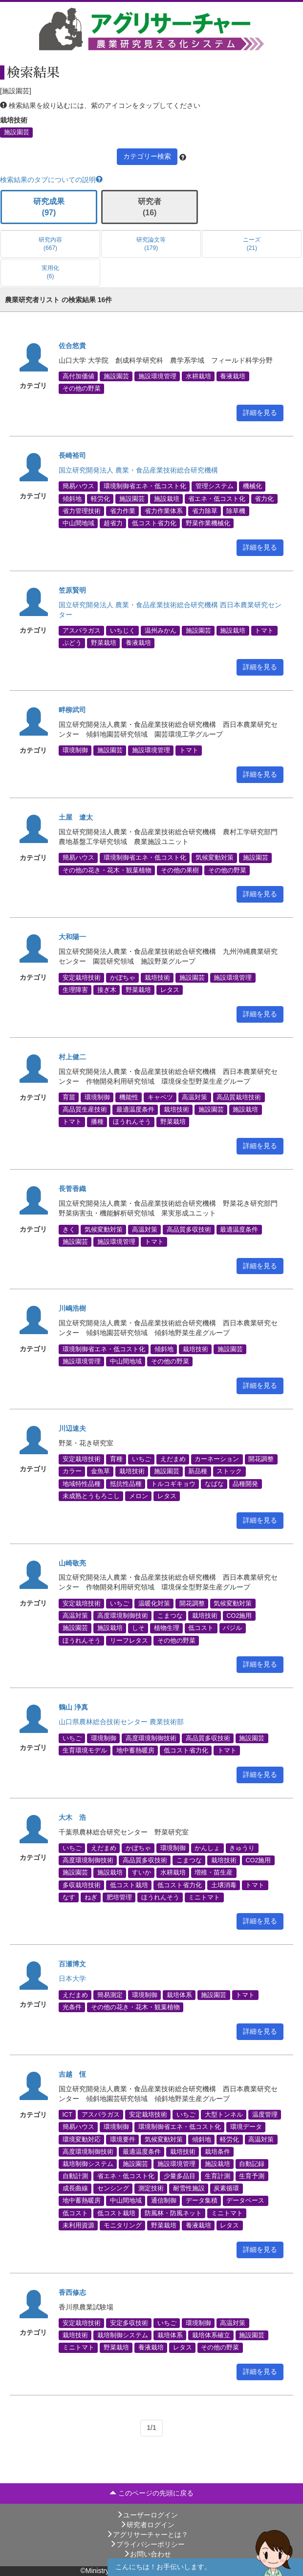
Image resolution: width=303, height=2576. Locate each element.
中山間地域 (78, 522)
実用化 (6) (50, 272)
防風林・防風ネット (173, 2212)
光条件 (72, 2007)
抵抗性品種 (126, 1483)
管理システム (214, 486)
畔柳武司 (72, 710)
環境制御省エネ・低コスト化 (145, 486)
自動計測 (75, 2176)
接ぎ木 (106, 990)
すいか (141, 1872)
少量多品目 (179, 2176)
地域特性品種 (82, 1483)
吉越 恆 (72, 2074)
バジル (232, 1628)
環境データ (246, 2126)
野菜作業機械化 (208, 522)
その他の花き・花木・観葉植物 (107, 869)
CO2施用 (239, 1615)
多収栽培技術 (82, 1884)
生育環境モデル (85, 1750)
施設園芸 (16, 132)
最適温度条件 (135, 1109)
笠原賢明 (72, 590)
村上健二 (72, 1057)
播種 (97, 1121)
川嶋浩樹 (72, 1308)
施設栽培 (166, 498)
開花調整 (261, 1459)
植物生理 (166, 1628)
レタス (169, 990)
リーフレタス (129, 1640)
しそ (138, 1628)
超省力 (113, 522)
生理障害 (75, 990)
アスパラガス (82, 630)
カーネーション (217, 1459)
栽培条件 (217, 2151)
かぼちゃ (122, 977)
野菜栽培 (103, 642)
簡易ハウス (78, 486)
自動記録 (251, 2163)
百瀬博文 (72, 1964)
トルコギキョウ (173, 1483)
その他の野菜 (82, 388)
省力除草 (204, 510)
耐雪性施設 (189, 2188)
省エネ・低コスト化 (216, 498)
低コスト (201, 1628)
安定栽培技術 (82, 977)
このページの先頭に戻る (151, 2493)
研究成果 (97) (49, 207)
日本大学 (72, 1978)
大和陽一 (72, 937)
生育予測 (251, 2176)
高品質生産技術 (85, 1109)
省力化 (264, 498)
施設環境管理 (157, 376)
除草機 (235, 510)
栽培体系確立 (211, 2335)
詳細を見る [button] (260, 412)
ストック (229, 1471)
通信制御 (163, 2200)
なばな (214, 1483)
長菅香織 (72, 1189)
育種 (116, 1459)
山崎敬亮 (72, 1563)
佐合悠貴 (72, 346)
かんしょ (207, 1847)
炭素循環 (226, 2188)
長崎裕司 (72, 455)
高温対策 (194, 1097)
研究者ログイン (147, 2525)
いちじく (122, 630)
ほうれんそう (132, 1121)
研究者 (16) (149, 207)
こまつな (170, 1615)
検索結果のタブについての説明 (51, 180)
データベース (245, 2200)
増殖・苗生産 (214, 1872)
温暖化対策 (154, 1603)
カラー (72, 1471)
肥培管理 (119, 1897)
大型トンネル (224, 2114)
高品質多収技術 (189, 1229)
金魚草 (100, 1471)
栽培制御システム (88, 2163)
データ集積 (201, 2200)
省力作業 (122, 510)
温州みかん (160, 630)
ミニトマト (204, 1897)
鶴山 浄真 (73, 1707)
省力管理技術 (82, 510)
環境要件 (122, 2139)
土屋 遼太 (76, 817)
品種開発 (245, 1483)
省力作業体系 (164, 510)
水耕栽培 (198, 376)
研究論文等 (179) (151, 243)
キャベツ (160, 1097)
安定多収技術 (129, 2323)
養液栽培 (232, 376)
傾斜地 (72, 498)
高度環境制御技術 (122, 1615)
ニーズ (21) (251, 243)
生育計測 (217, 2176)
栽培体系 (179, 1994)
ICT (67, 2114)
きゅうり (242, 1847)
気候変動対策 (214, 857)
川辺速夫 (72, 1428)
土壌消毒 (224, 1884)
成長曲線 (75, 2188)
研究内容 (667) (50, 243)
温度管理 (265, 2114)
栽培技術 (157, 977)
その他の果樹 (180, 869)
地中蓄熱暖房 (135, 1750)
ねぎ (91, 1897)
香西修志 (72, 2292)
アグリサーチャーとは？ (147, 2534)
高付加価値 (78, 376)
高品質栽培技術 (238, 1097)
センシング (113, 2188)
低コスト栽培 (129, 1884)
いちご (141, 1459)
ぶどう (72, 642)
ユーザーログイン (147, 2515)
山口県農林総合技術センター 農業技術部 (121, 1722)
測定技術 (151, 2188)
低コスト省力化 (154, 522)
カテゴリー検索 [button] (147, 156)
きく (69, 1229)
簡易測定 (110, 1994)
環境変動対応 (82, 2139)
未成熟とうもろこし (91, 1495)
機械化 (252, 486)
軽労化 (100, 498)
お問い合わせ (147, 2554)
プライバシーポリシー (147, 2544)
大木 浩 (72, 1817)
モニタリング (123, 2225)
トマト (264, 630)
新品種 (197, 1471)
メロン (138, 1495)
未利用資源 (78, 2225)
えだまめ (173, 1459)
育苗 (69, 1097)
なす (69, 1897)
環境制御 (75, 750)
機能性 (128, 1097)
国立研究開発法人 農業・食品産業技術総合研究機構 (138, 470)
